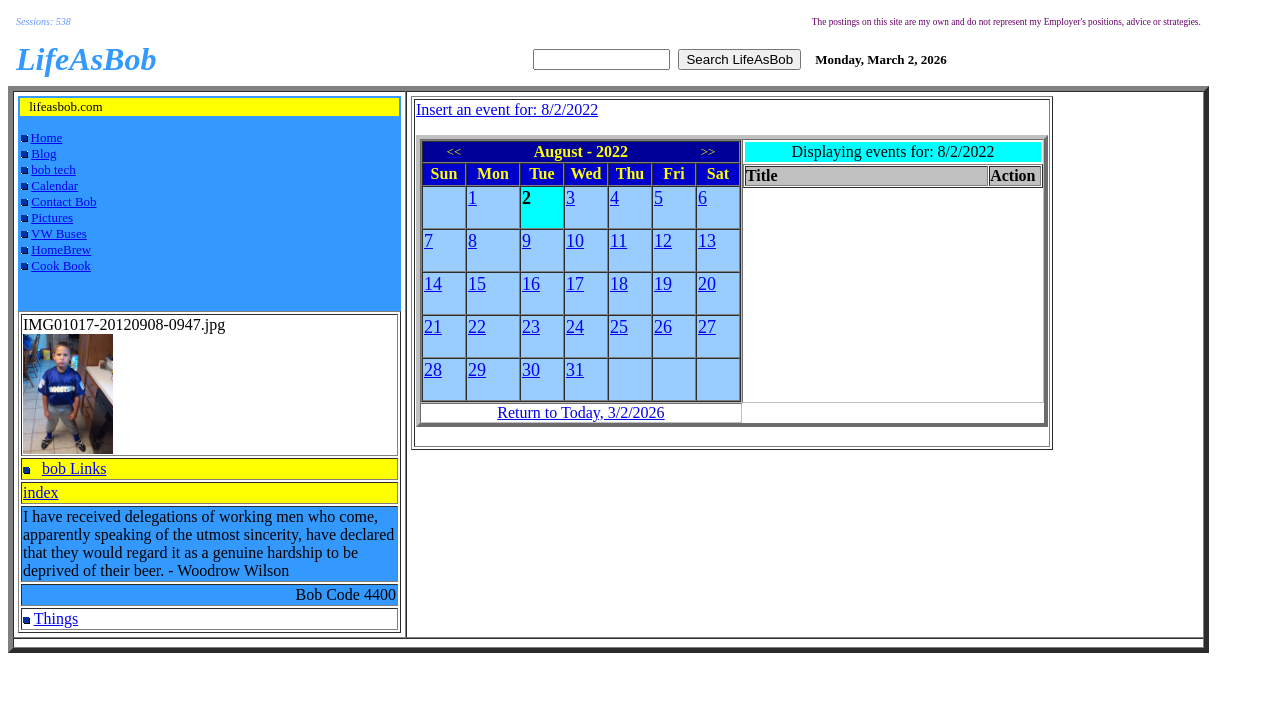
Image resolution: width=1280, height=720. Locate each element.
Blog (43, 153)
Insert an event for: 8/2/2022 (507, 109)
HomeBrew (61, 249)
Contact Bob (63, 201)
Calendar (54, 185)
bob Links (74, 468)
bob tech (53, 169)
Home (47, 137)
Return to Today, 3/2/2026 (580, 412)
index (41, 492)
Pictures (52, 217)
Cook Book (61, 265)
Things (56, 618)
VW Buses (59, 233)
